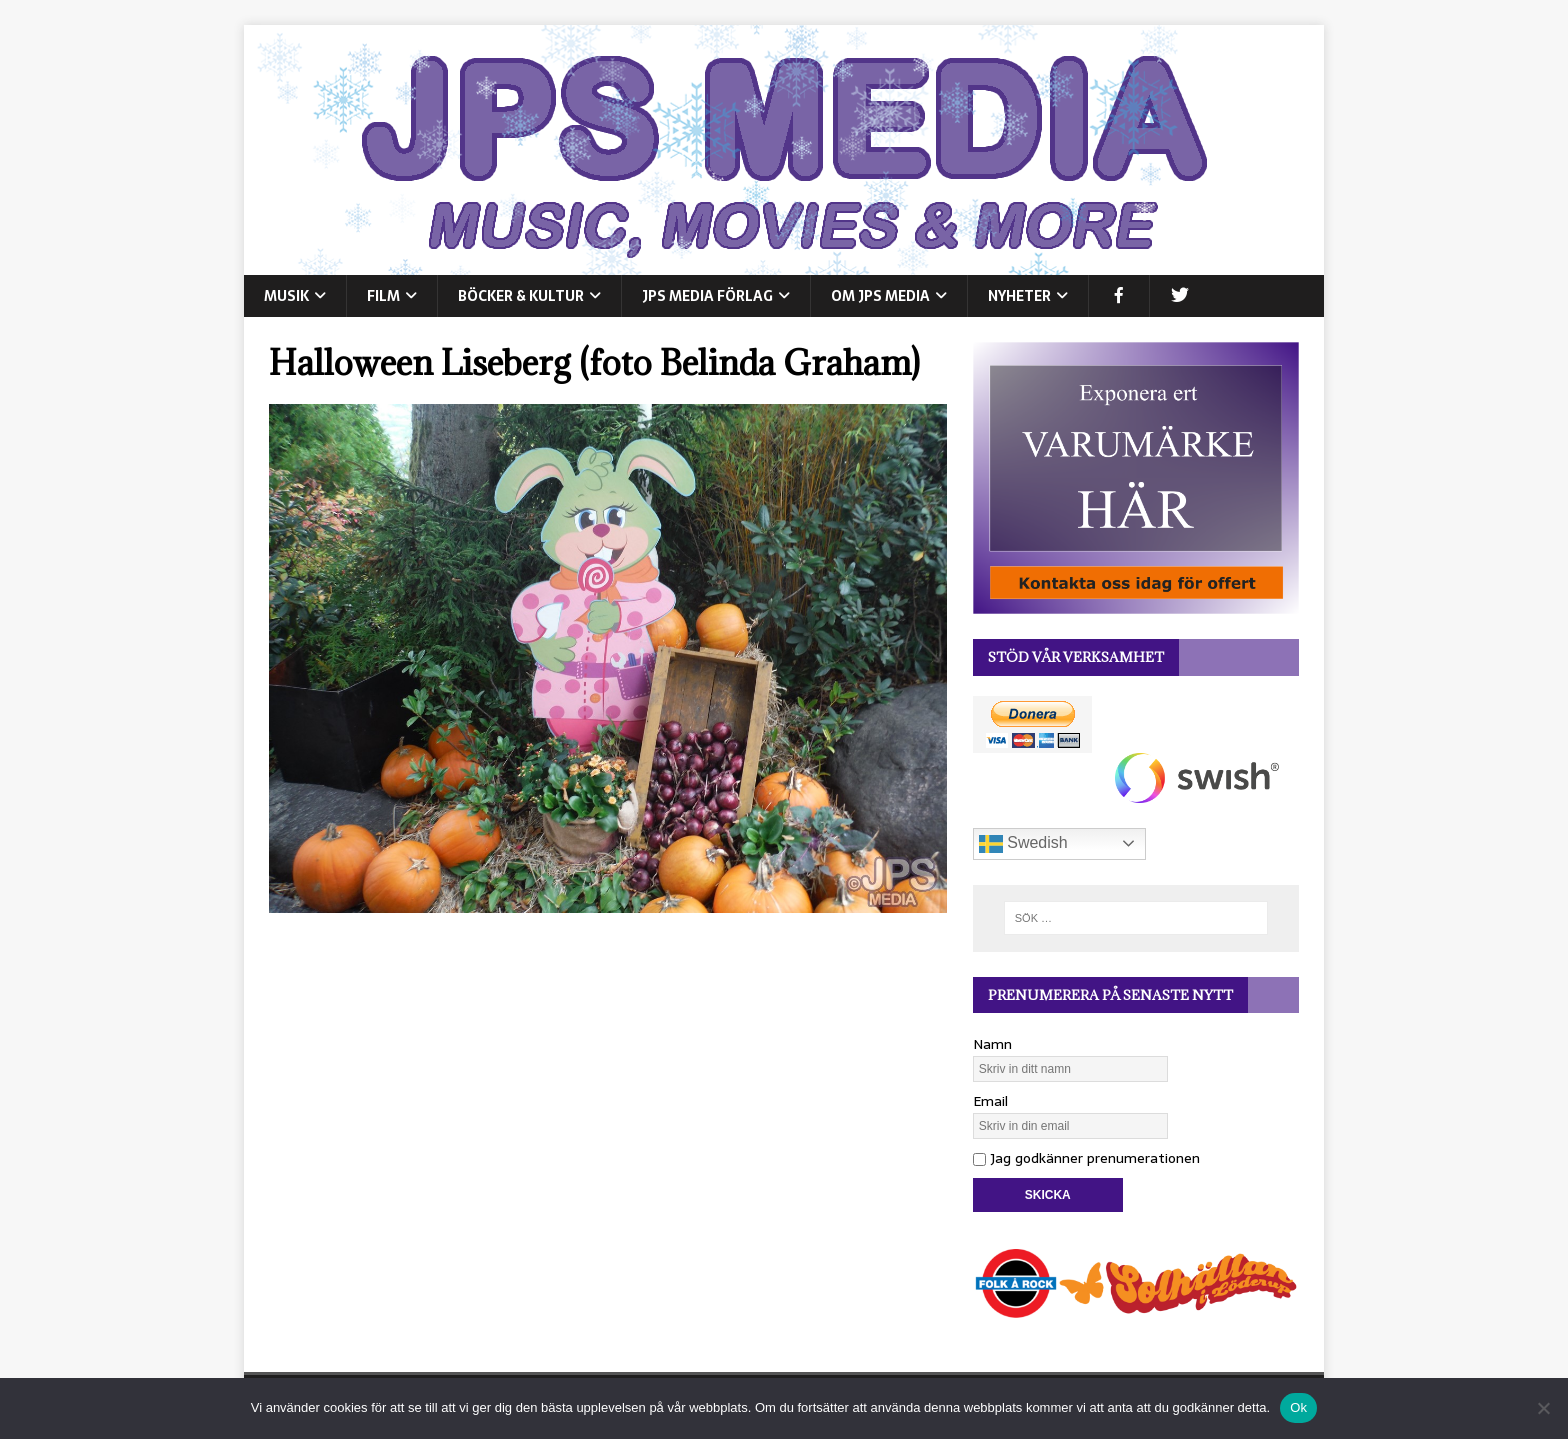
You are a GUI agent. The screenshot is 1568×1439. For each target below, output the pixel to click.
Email (990, 1101)
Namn (992, 1044)
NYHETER (1019, 296)
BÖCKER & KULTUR (521, 296)
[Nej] (1543, 1408)
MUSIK (286, 296)
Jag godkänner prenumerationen (1086, 1158)
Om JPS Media (880, 296)
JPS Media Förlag (707, 296)
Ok (1298, 1407)
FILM (383, 296)
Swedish (1023, 844)
